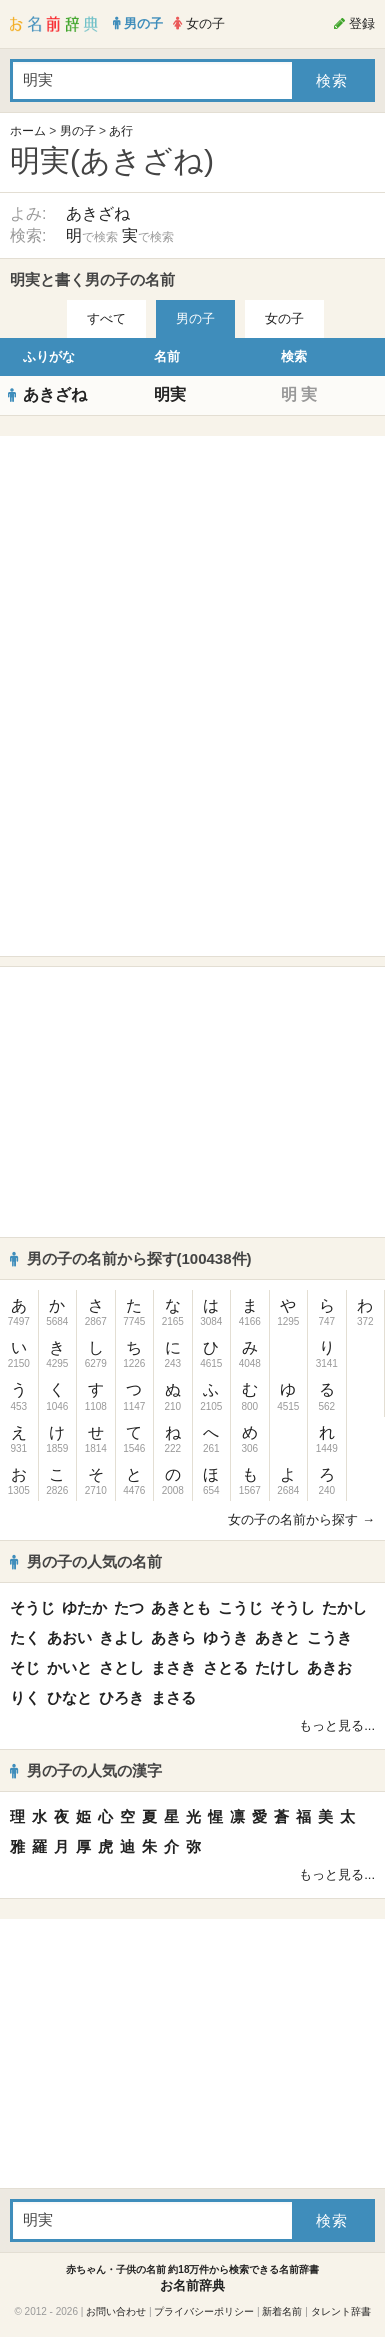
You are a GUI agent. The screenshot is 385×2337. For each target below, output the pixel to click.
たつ (129, 1607)
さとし (121, 1667)
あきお (329, 1667)
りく (25, 1697)
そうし (292, 1607)
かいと (69, 1667)
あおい (69, 1637)
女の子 (284, 318)
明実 (170, 394)
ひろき (121, 1697)
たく (25, 1637)
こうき (329, 1637)
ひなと (69, 1697)
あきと (277, 1637)
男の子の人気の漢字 (86, 1770)
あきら (173, 1637)
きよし (121, 1637)
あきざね (98, 213)
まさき (173, 1667)
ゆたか (84, 1607)
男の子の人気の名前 (86, 1561)
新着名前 (282, 2311)
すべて (106, 318)
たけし (277, 1667)
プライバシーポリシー (204, 2311)
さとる (225, 1667)
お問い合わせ (116, 2311)
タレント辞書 (341, 2311)
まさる (173, 1697)
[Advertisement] (193, 571)
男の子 (78, 131)
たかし (344, 1607)
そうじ (32, 1607)
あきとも (181, 1607)
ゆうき (225, 1637)
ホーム (28, 131)
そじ (25, 1667)
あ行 (121, 131)
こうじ (240, 1607)
